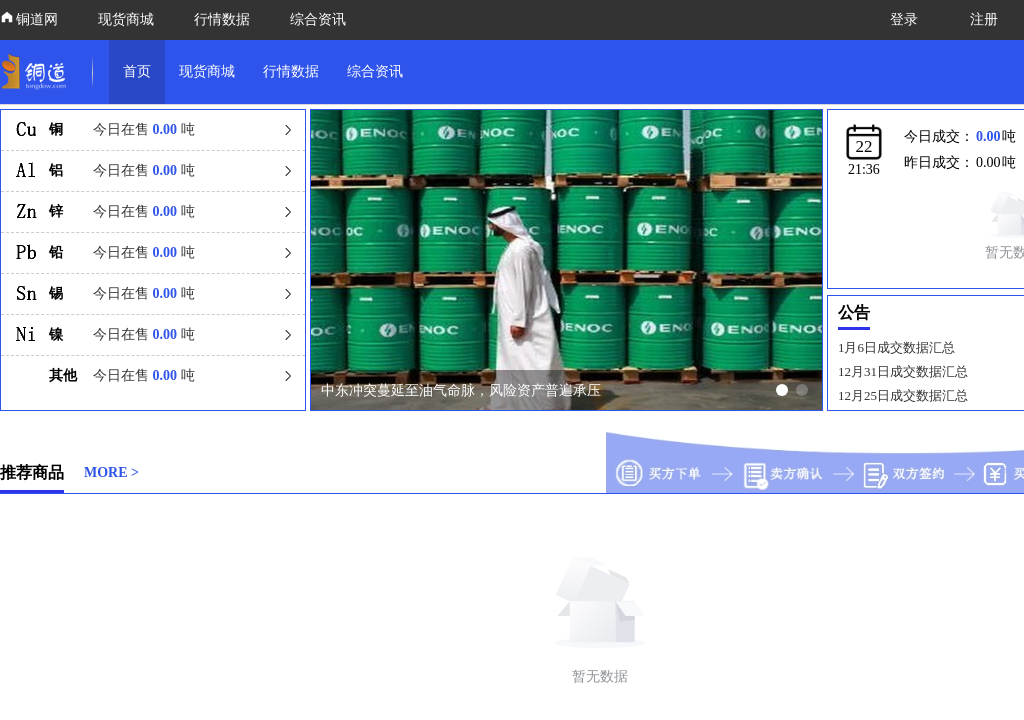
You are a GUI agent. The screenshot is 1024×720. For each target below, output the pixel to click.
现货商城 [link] (207, 71)
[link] (38, 72)
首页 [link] (137, 71)
